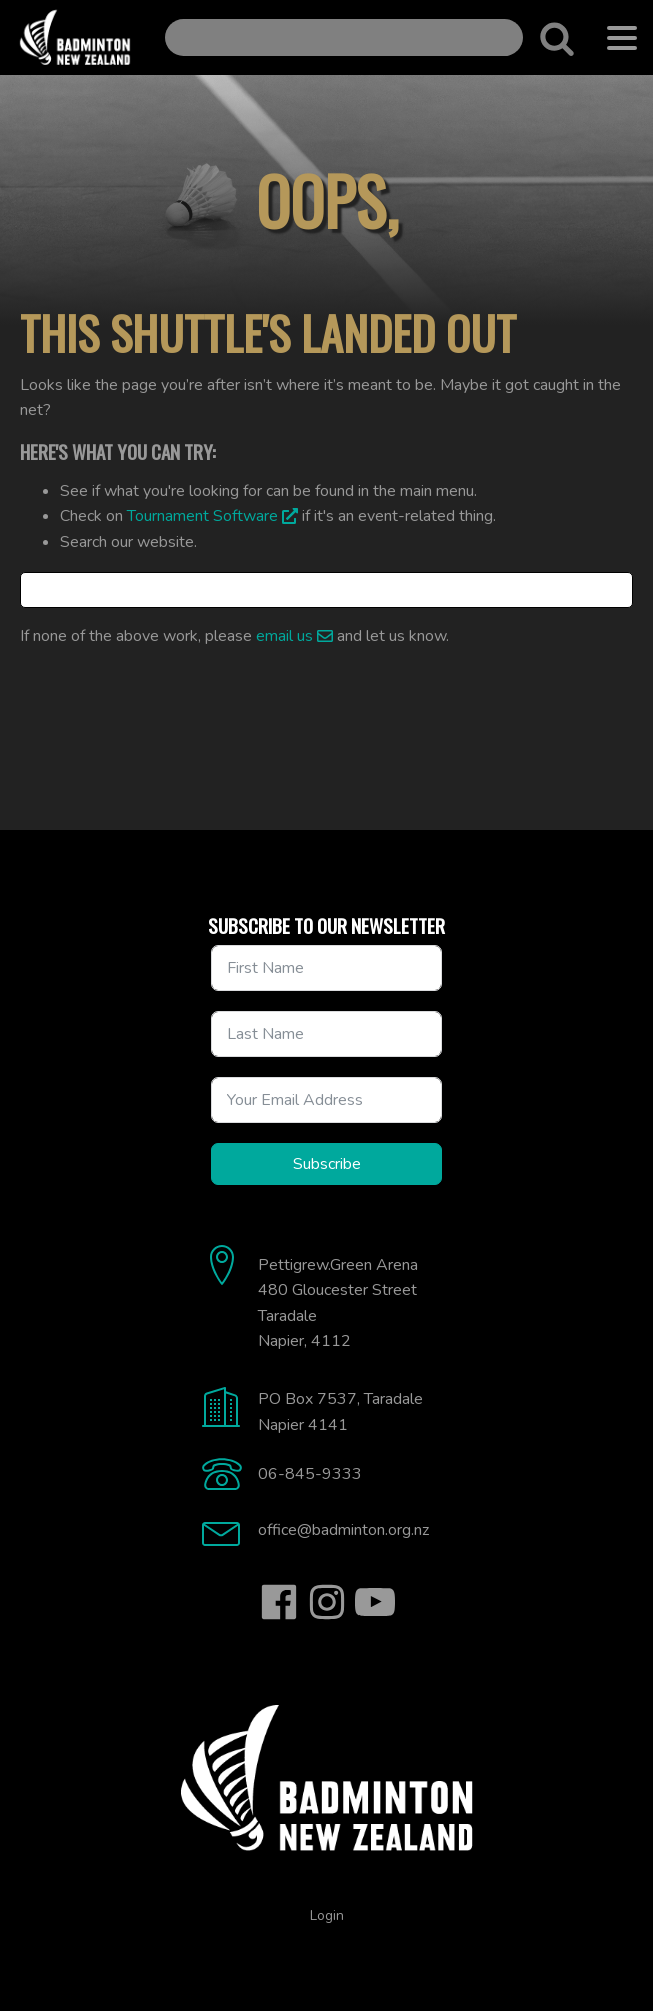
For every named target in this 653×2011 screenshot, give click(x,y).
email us (284, 636)
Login (327, 1915)
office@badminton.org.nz (343, 1530)
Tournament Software (202, 516)
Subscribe (327, 1164)
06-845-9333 (310, 1474)
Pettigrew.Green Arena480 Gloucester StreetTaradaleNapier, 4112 (338, 1303)
